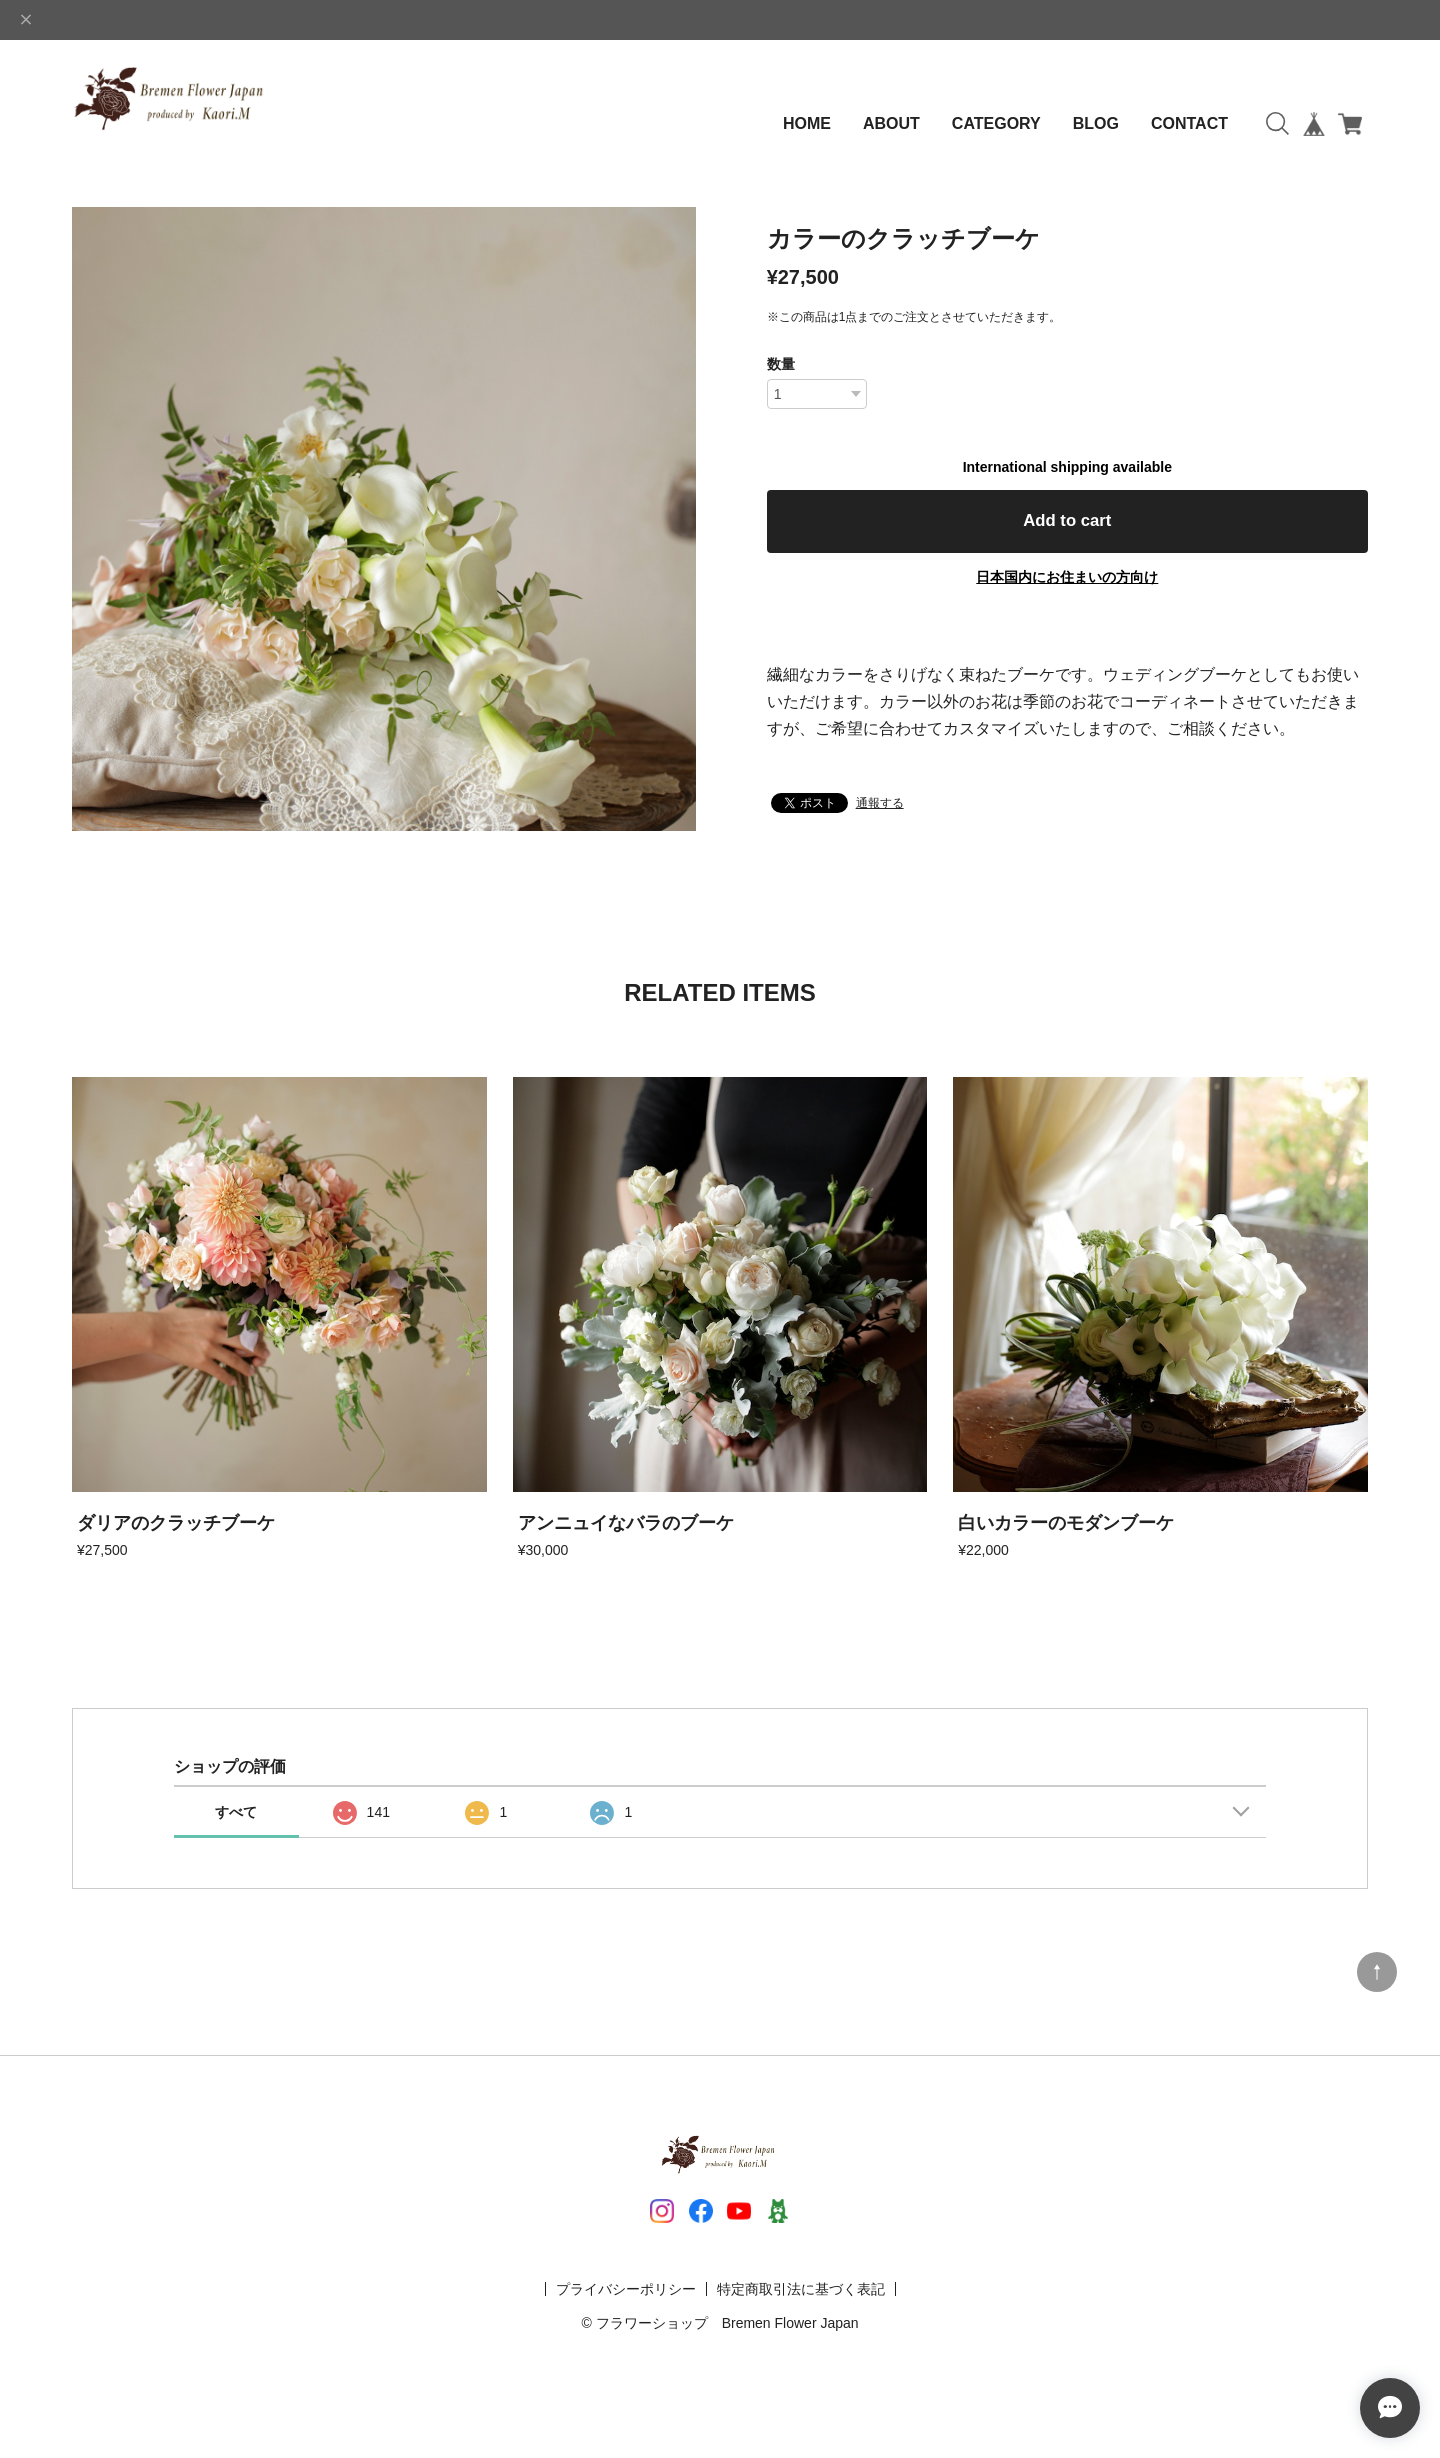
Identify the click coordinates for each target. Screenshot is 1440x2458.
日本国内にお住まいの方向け (1067, 584)
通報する (880, 810)
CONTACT (1189, 123)
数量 (781, 364)
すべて (236, 1812)
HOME (807, 123)
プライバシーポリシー (626, 2289)
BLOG (1096, 123)
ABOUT (891, 123)
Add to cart (1067, 525)
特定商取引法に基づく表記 (801, 2289)
